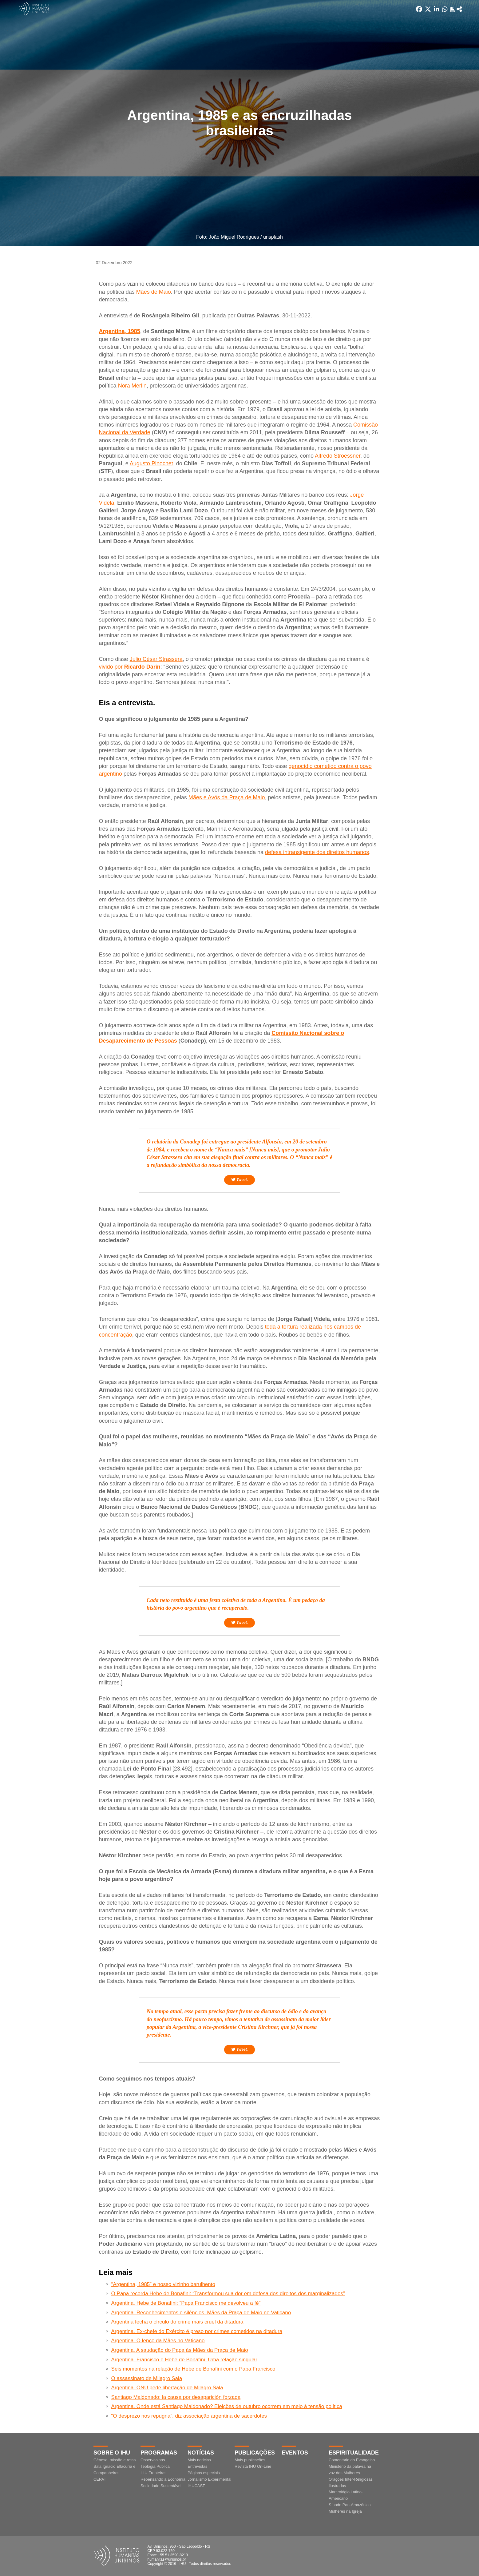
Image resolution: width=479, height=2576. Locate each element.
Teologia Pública (155, 2466)
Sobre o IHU (111, 2453)
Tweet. (239, 1180)
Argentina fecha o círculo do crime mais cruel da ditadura (177, 2322)
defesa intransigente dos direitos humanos (317, 852)
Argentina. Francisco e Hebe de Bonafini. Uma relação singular (184, 2360)
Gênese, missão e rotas (114, 2460)
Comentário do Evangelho (352, 2460)
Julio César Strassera (156, 659)
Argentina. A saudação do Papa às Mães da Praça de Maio (179, 2350)
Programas (159, 2453)
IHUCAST (196, 2485)
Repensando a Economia (163, 2479)
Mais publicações (250, 2460)
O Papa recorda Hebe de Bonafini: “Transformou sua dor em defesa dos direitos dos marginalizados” (228, 2293)
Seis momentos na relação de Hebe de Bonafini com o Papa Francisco (193, 2369)
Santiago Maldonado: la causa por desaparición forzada (176, 2397)
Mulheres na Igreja (345, 2511)
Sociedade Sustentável (161, 2485)
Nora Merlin (132, 386)
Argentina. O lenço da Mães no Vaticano (158, 2340)
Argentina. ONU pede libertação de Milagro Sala (167, 2388)
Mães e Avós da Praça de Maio (226, 797)
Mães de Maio (153, 292)
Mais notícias (199, 2460)
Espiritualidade (354, 2453)
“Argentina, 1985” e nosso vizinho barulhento (163, 2284)
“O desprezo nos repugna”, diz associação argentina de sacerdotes (189, 2416)
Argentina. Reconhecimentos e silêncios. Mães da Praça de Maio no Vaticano (201, 2313)
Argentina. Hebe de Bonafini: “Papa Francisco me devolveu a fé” (186, 2303)
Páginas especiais (204, 2473)
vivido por (129, 667)
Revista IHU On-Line (253, 2466)
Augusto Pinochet (151, 463)
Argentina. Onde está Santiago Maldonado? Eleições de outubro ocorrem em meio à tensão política (226, 2406)
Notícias (201, 2453)
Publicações (255, 2453)
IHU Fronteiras (154, 2473)
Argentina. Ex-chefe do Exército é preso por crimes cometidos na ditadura (197, 2331)
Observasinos (153, 2460)
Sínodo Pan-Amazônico (350, 2504)
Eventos (295, 2453)
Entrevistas (197, 2466)
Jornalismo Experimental (209, 2479)
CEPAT (99, 2479)
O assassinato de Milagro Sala (146, 2378)
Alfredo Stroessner (337, 456)
